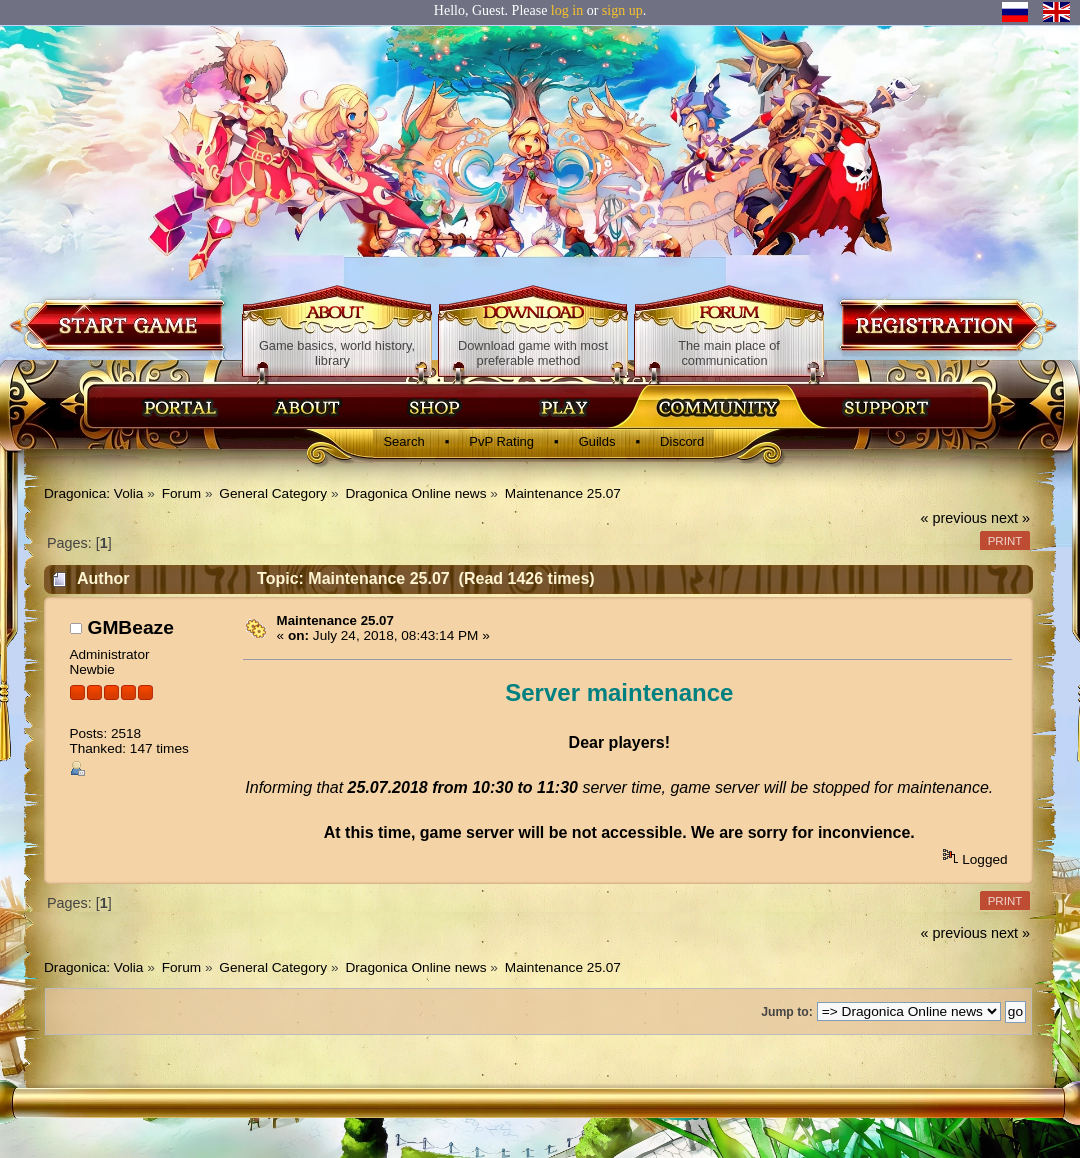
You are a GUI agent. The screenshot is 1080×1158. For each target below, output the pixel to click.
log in (567, 10)
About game (337, 314)
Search (403, 441)
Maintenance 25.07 (335, 620)
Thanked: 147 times (128, 748)
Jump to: (787, 1012)
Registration (946, 324)
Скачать (567, 407)
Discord (682, 441)
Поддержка (885, 407)
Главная (180, 407)
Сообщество (717, 407)
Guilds (597, 441)
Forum (729, 314)
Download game (119, 324)
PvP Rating (501, 441)
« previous (954, 518)
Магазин (435, 407)
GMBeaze (130, 627)
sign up (622, 10)
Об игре (308, 407)
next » (1010, 518)
